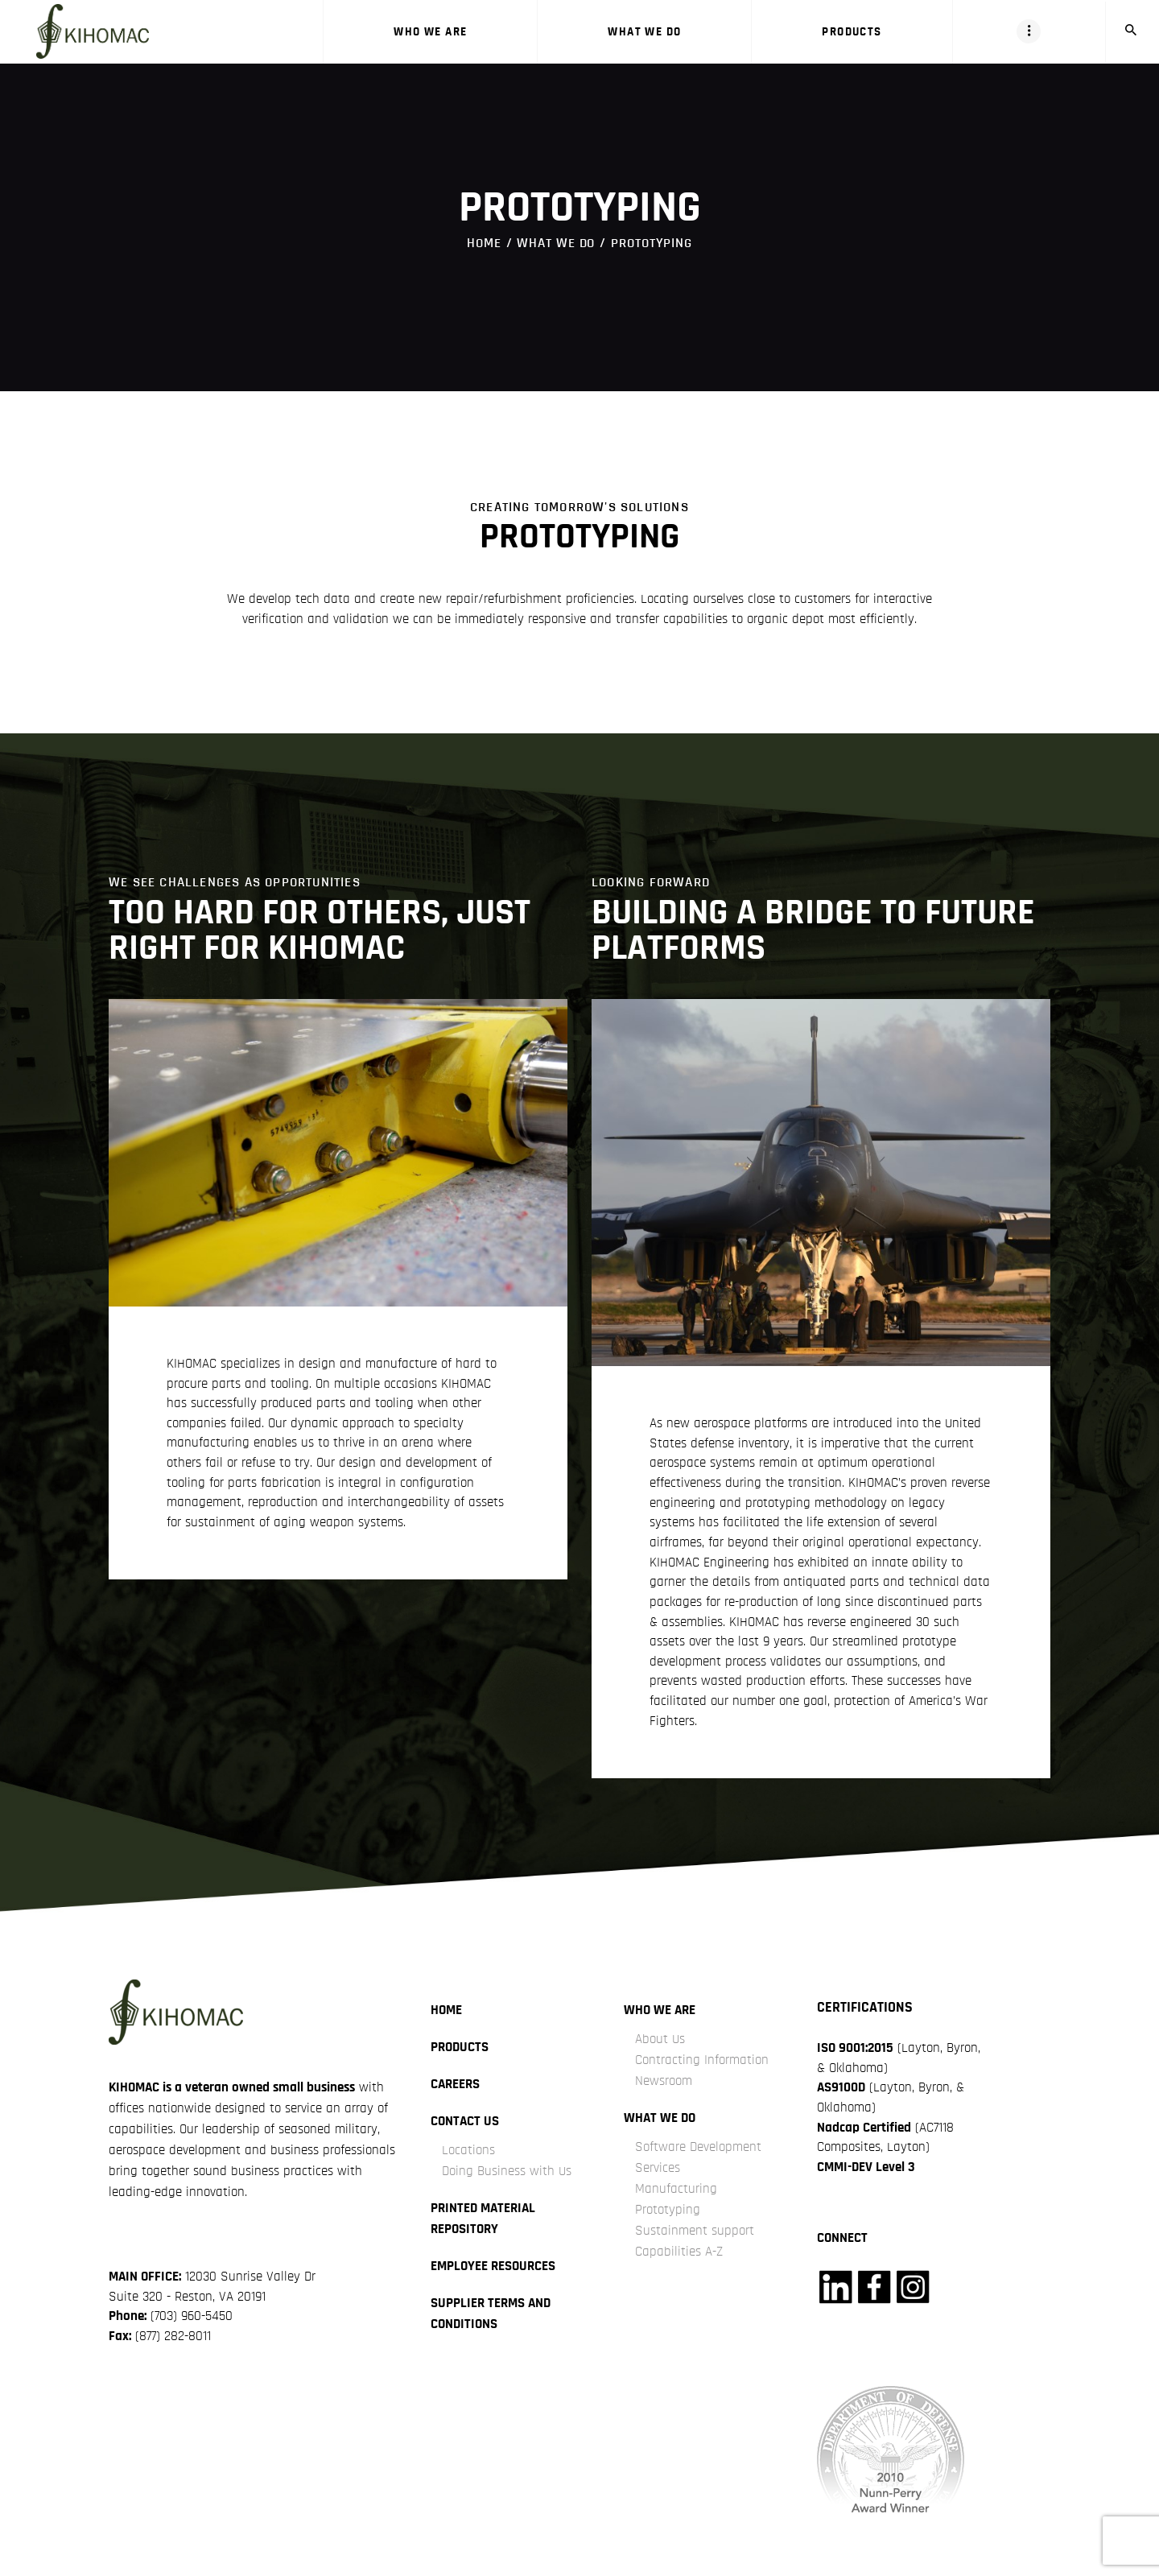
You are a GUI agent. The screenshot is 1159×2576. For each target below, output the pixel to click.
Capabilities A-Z (679, 2251)
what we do (556, 243)
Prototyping (667, 2209)
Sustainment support (694, 2230)
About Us (660, 2039)
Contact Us (465, 2121)
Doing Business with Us (506, 2171)
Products (460, 2047)
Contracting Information (702, 2059)
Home (484, 243)
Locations (468, 2150)
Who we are (659, 2010)
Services (657, 2167)
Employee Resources (493, 2266)
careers (455, 2084)
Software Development (698, 2146)
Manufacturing (676, 2188)
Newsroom (663, 2080)
